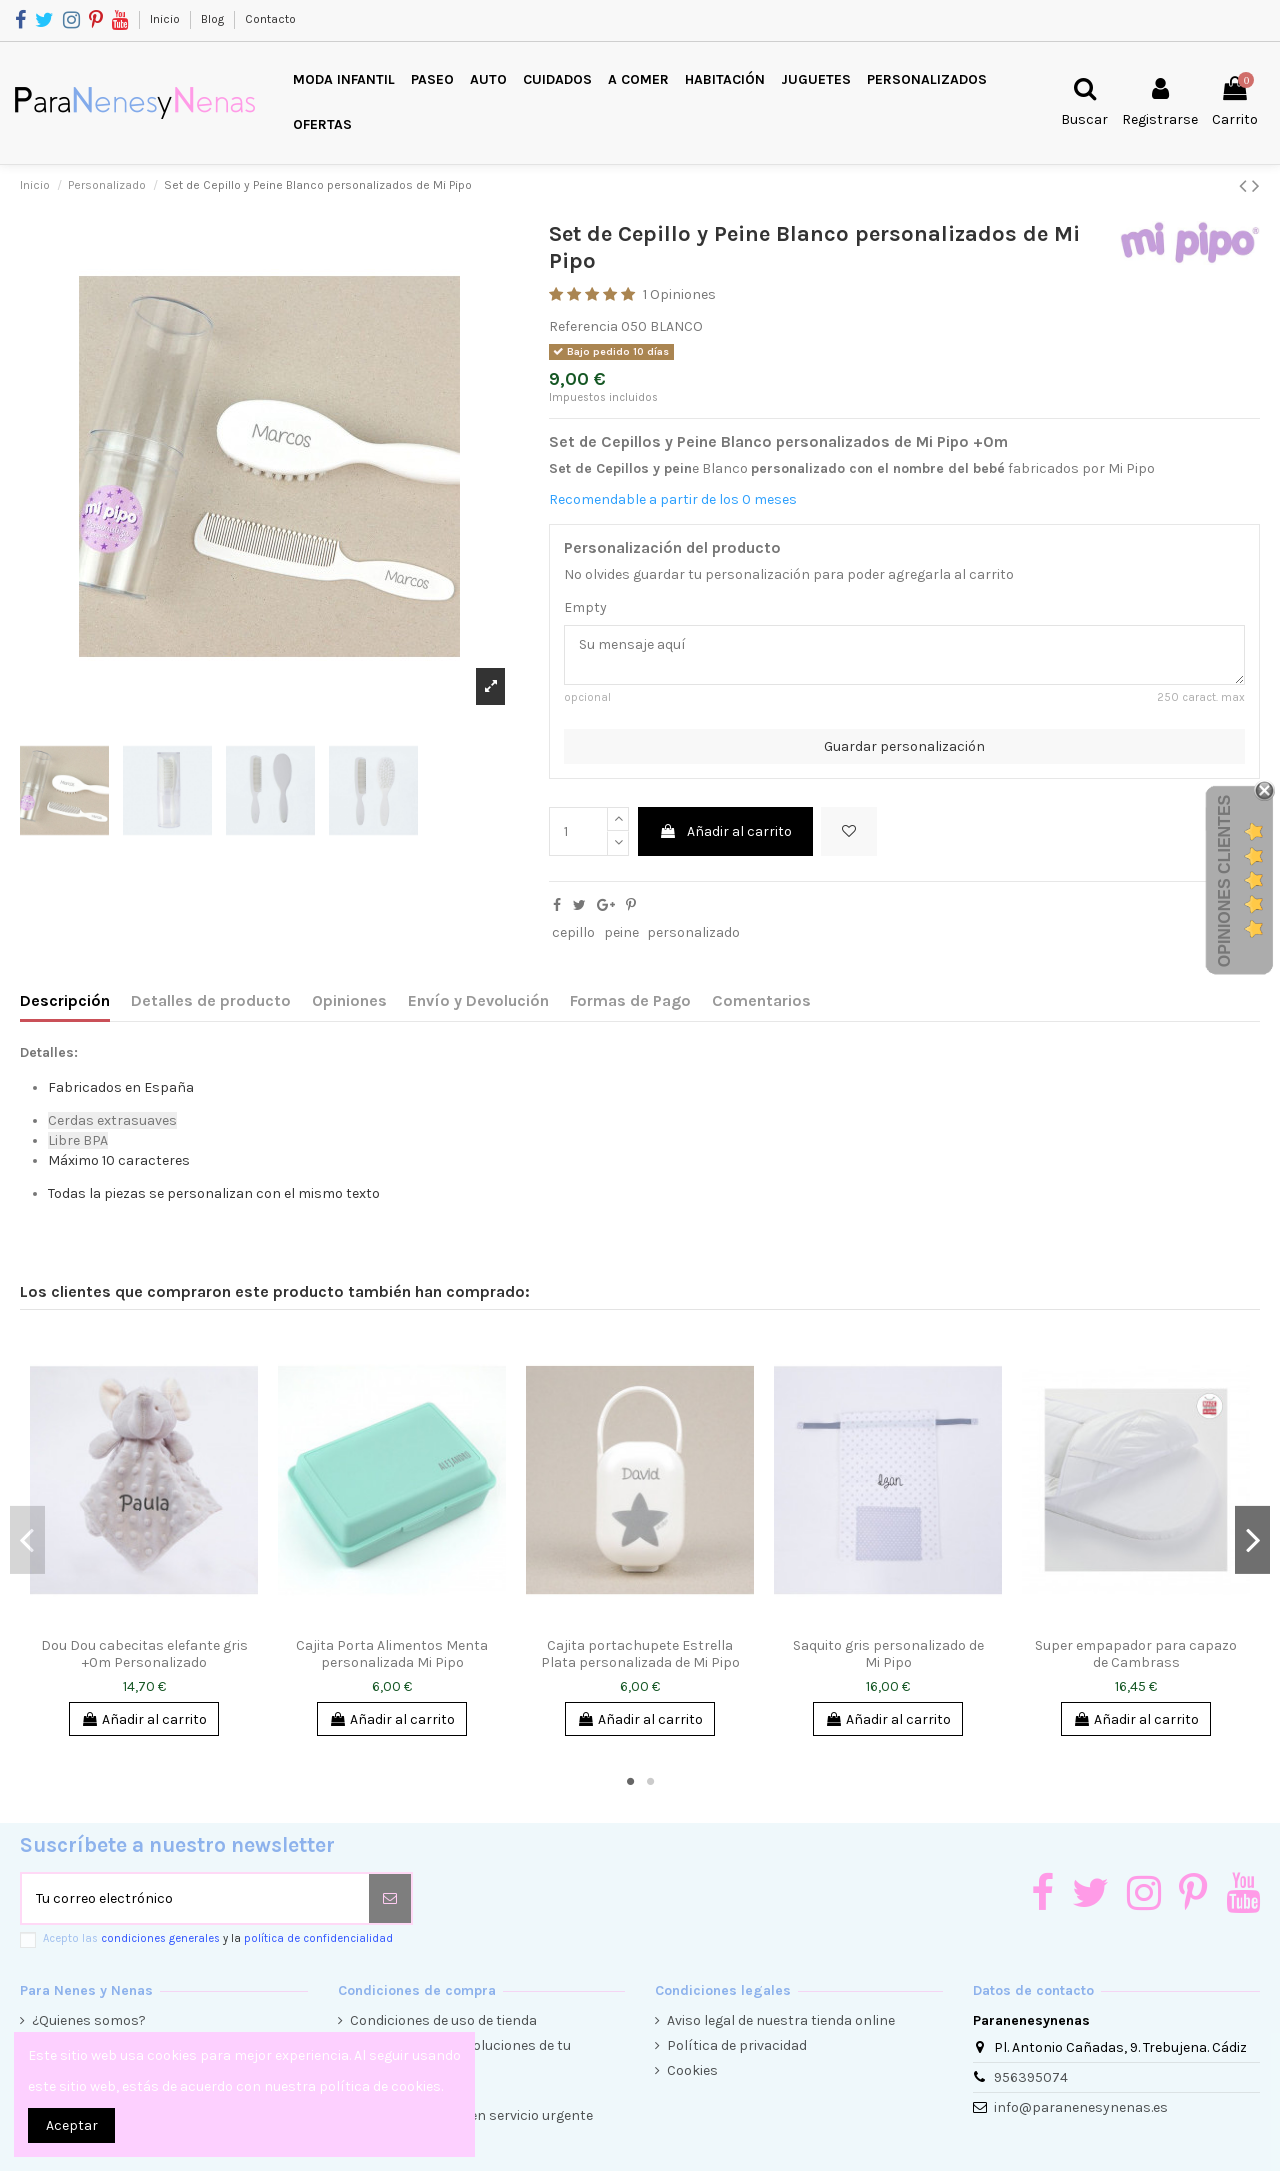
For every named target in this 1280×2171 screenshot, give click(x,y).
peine (621, 932)
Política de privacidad (737, 2045)
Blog (214, 19)
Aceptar (72, 2125)
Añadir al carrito (725, 831)
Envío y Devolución (478, 1000)
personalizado (693, 932)
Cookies (692, 2070)
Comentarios (761, 1000)
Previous (27, 1540)
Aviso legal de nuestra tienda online (781, 2020)
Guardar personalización (904, 746)
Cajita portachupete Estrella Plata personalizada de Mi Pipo (640, 1654)
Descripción (65, 1000)
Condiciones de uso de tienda (443, 2020)
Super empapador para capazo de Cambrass (1136, 1654)
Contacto (270, 19)
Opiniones (349, 1000)
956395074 (1031, 2077)
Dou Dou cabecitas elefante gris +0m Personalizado (144, 1654)
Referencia (583, 326)
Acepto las (218, 1938)
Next (1252, 1540)
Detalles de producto (211, 1000)
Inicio (166, 19)
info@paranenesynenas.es (1081, 2107)
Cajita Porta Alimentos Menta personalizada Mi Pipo (392, 1654)
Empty (585, 607)
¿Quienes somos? (89, 2020)
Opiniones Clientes (1224, 881)
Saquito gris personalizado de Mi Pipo (888, 1654)
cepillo (573, 932)
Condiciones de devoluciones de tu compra (460, 2055)
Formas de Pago (630, 1000)
